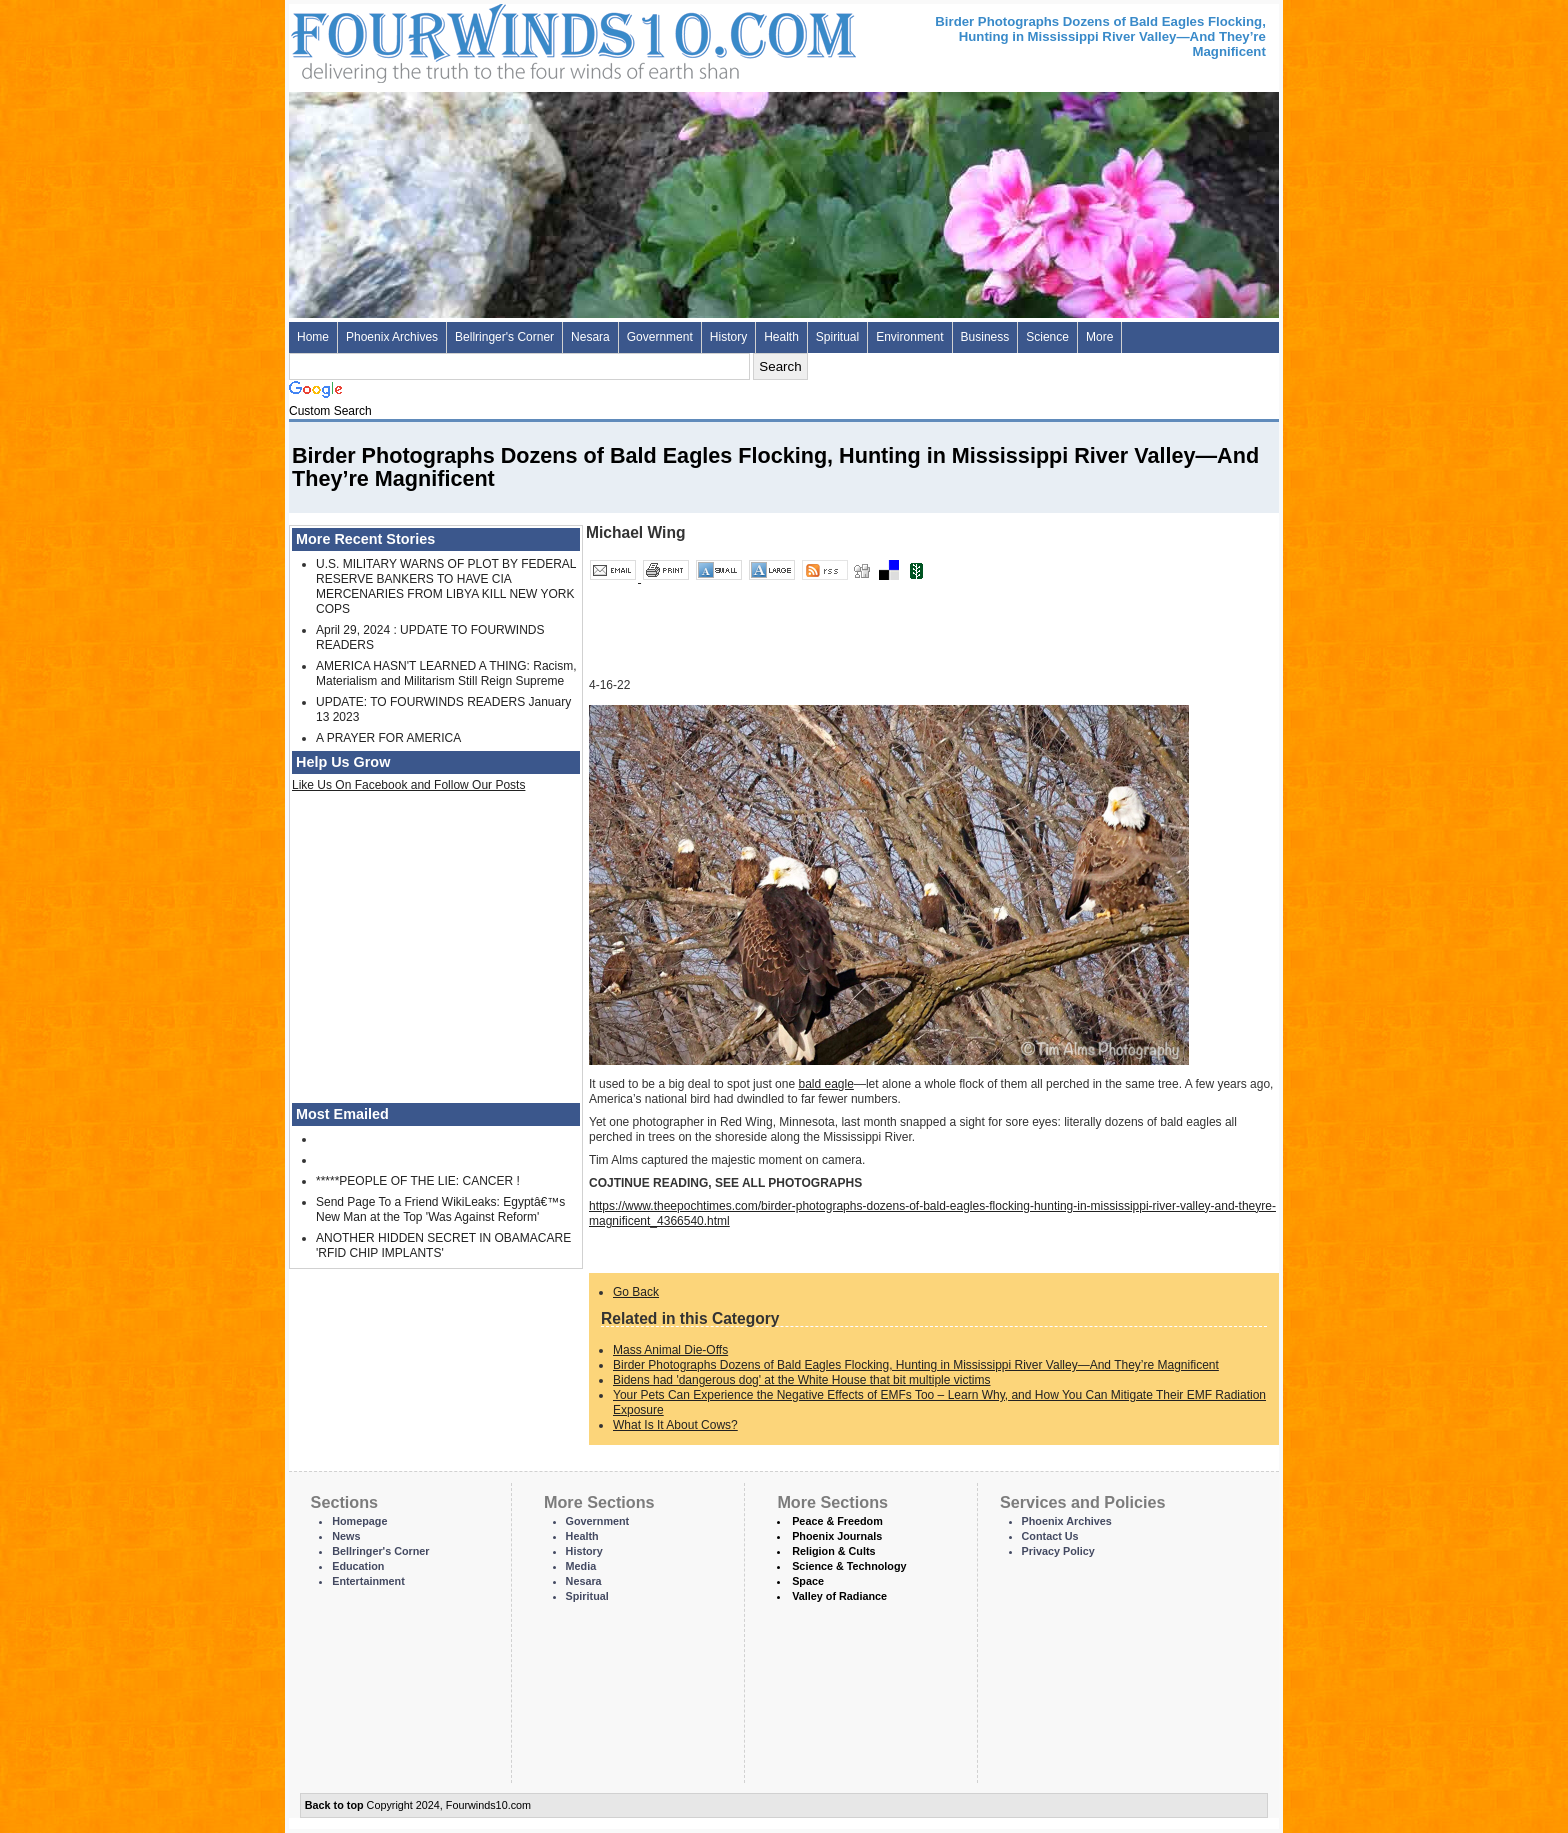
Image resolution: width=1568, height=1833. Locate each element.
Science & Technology (849, 1566)
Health (781, 337)
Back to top (334, 1805)
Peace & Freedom (837, 1521)
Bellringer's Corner (504, 337)
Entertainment (368, 1581)
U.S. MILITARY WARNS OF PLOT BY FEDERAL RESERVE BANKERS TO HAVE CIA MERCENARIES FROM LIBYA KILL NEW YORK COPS (446, 586)
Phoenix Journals (837, 1536)
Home (313, 337)
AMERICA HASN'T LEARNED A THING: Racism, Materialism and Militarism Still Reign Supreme (446, 673)
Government (660, 337)
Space (808, 1581)
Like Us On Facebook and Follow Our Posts (408, 785)
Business (985, 337)
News (346, 1536)
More (1099, 337)
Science (1047, 337)
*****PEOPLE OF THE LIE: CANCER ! (418, 1181)
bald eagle (825, 1084)
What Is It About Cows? (675, 1425)
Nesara (590, 337)
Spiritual (837, 337)
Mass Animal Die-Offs (670, 1350)
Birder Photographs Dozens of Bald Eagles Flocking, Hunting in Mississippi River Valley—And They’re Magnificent (916, 1365)
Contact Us (1050, 1536)
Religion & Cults (833, 1551)
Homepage (359, 1521)
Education (358, 1566)
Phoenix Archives (392, 337)
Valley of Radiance (839, 1596)
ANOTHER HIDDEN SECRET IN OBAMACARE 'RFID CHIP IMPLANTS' (443, 1245)
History (728, 337)
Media (581, 1566)
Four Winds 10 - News (489, 39)
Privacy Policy (1058, 1551)
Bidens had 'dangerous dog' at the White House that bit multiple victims (801, 1380)
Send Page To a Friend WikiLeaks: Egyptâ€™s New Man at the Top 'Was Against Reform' (440, 1209)
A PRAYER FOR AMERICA (388, 738)
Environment (909, 337)
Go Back (636, 1292)
